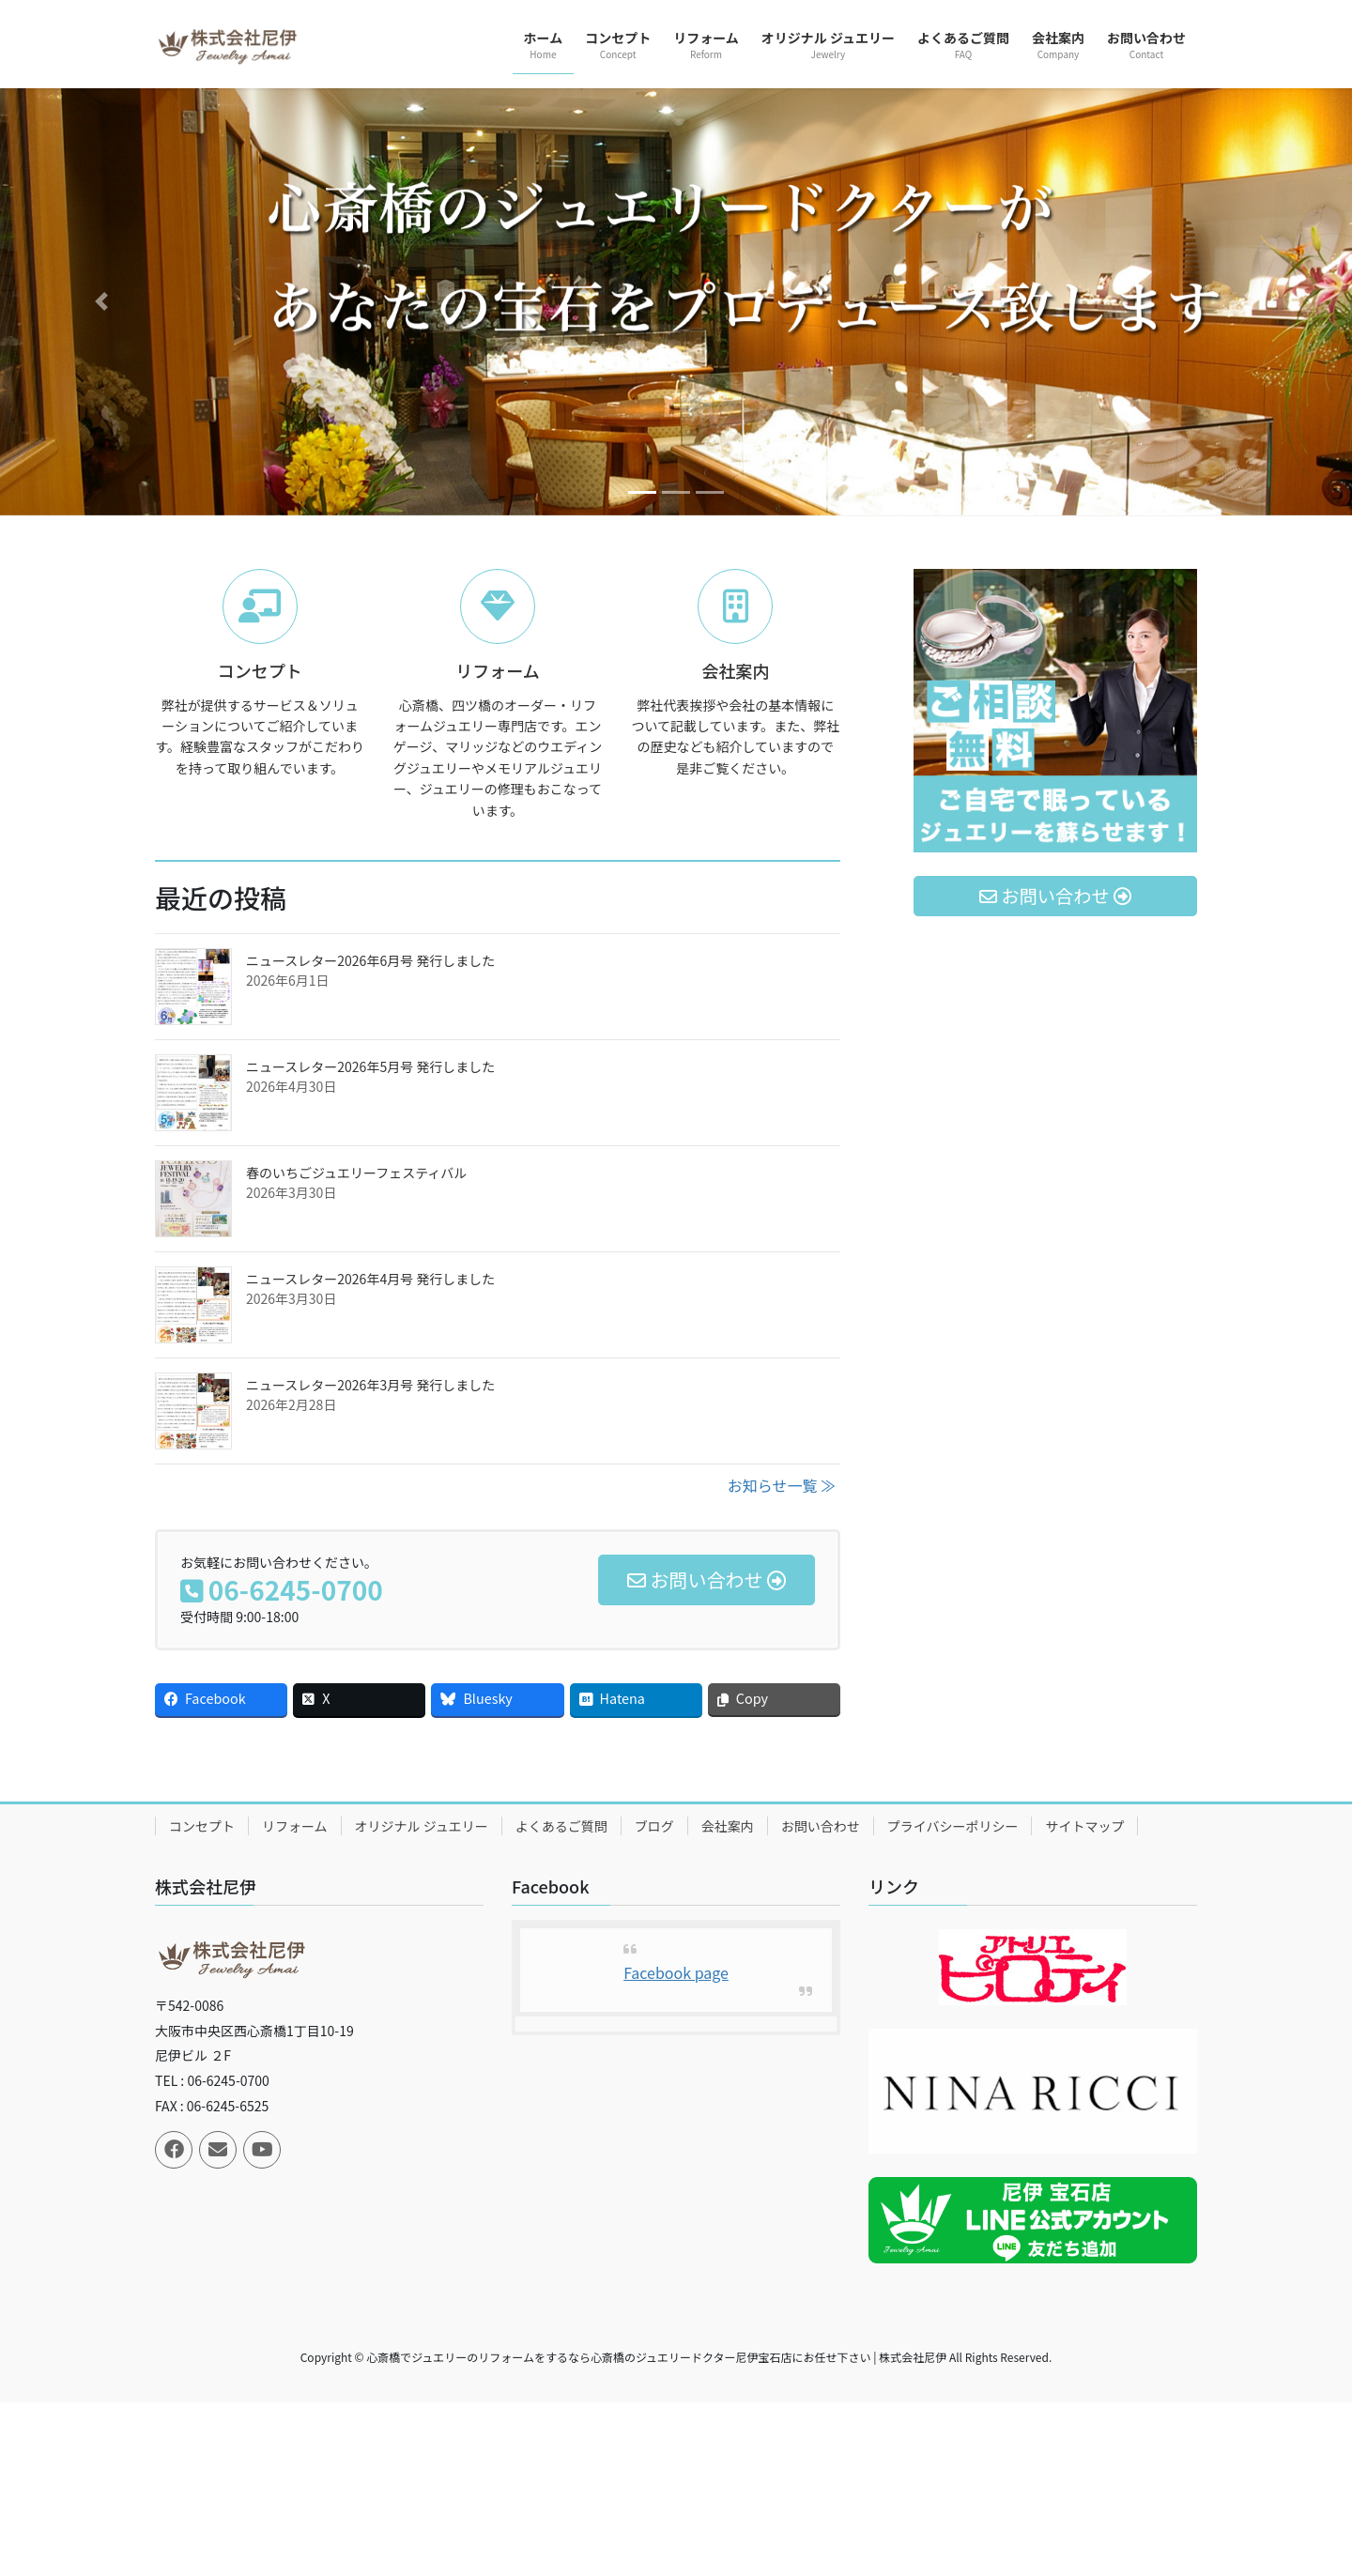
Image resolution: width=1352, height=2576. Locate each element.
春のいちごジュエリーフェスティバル (356, 1172)
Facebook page (676, 1972)
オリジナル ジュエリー (421, 1826)
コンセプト (202, 1826)
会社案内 (727, 1826)
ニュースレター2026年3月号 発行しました (370, 1384)
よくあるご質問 (561, 1826)
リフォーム (295, 1826)
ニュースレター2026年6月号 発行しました (370, 960)
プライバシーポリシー (953, 1826)
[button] (101, 301)
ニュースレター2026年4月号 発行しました (370, 1278)
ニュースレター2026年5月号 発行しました (370, 1066)
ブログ (654, 1826)
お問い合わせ (820, 1826)
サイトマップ (1084, 1826)
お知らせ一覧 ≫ (782, 1485)
